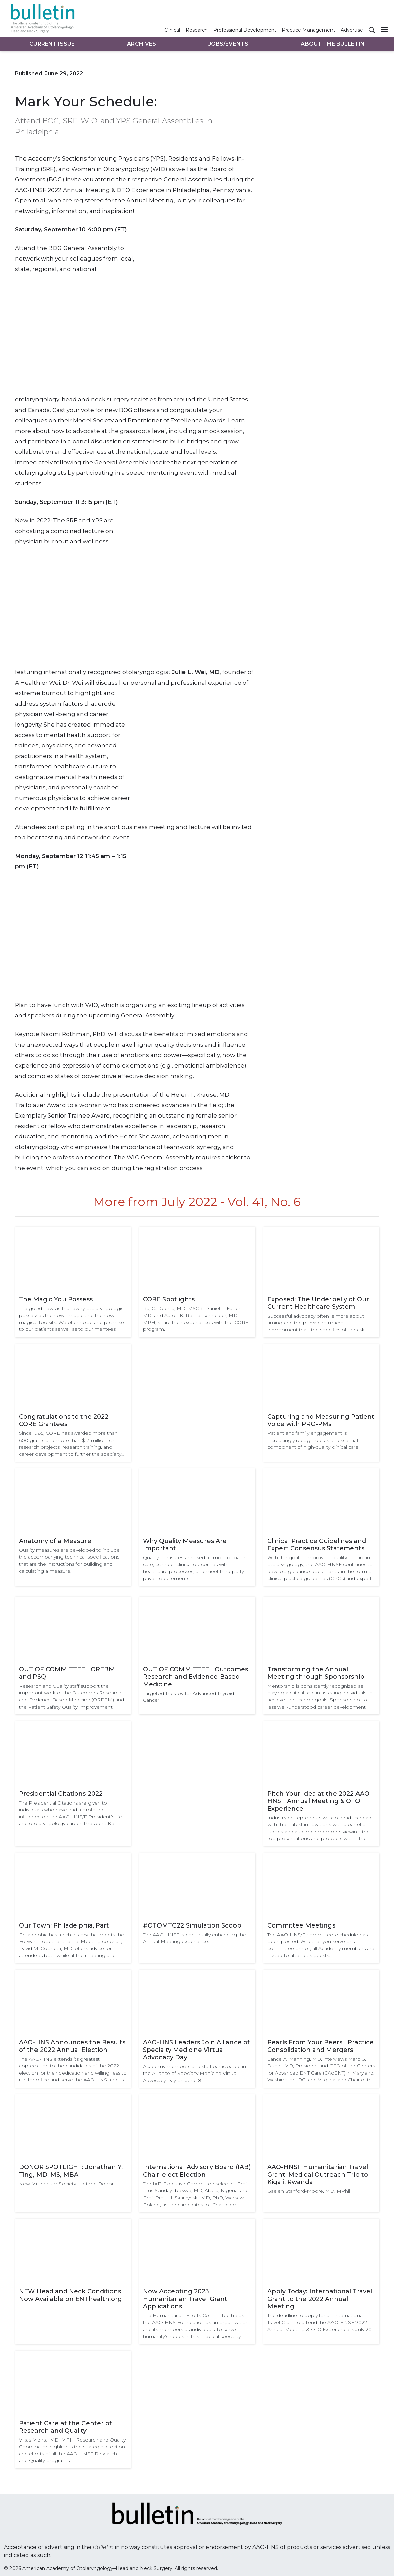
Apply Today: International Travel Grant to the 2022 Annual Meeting (319, 2299)
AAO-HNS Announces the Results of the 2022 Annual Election (72, 2046)
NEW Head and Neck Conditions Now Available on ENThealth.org (70, 2295)
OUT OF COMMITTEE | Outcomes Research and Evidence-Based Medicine (195, 1677)
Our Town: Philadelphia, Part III (68, 1925)
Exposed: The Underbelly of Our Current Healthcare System (318, 1303)
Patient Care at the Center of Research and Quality (65, 2427)
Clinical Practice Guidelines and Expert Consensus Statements (316, 1544)
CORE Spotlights (169, 1299)
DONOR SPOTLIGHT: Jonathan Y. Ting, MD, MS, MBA (71, 2170)
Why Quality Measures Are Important (185, 1544)
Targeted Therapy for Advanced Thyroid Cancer (188, 1696)
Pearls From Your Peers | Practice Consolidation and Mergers (320, 2046)
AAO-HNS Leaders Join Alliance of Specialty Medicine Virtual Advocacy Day (196, 2050)
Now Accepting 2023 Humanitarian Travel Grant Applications (185, 2299)
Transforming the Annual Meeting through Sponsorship (315, 1673)
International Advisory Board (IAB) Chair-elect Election (197, 2170)
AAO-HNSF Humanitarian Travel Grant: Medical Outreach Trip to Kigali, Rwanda (317, 2174)
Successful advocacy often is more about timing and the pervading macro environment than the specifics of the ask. (316, 1323)
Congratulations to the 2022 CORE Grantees (63, 1420)
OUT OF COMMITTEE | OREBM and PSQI (67, 1673)
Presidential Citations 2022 (61, 1793)
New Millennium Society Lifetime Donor (66, 2184)
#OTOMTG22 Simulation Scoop (192, 1925)
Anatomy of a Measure (55, 1541)
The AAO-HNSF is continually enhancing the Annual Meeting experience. (194, 1938)
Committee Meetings (301, 1925)
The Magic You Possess (56, 1299)
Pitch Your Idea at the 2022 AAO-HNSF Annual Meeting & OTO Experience (319, 1801)
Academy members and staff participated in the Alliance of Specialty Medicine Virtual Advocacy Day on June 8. (194, 2073)
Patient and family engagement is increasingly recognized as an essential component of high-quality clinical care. (313, 1440)
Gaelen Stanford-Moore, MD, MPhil (308, 2191)
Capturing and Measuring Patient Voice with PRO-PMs (320, 1420)
